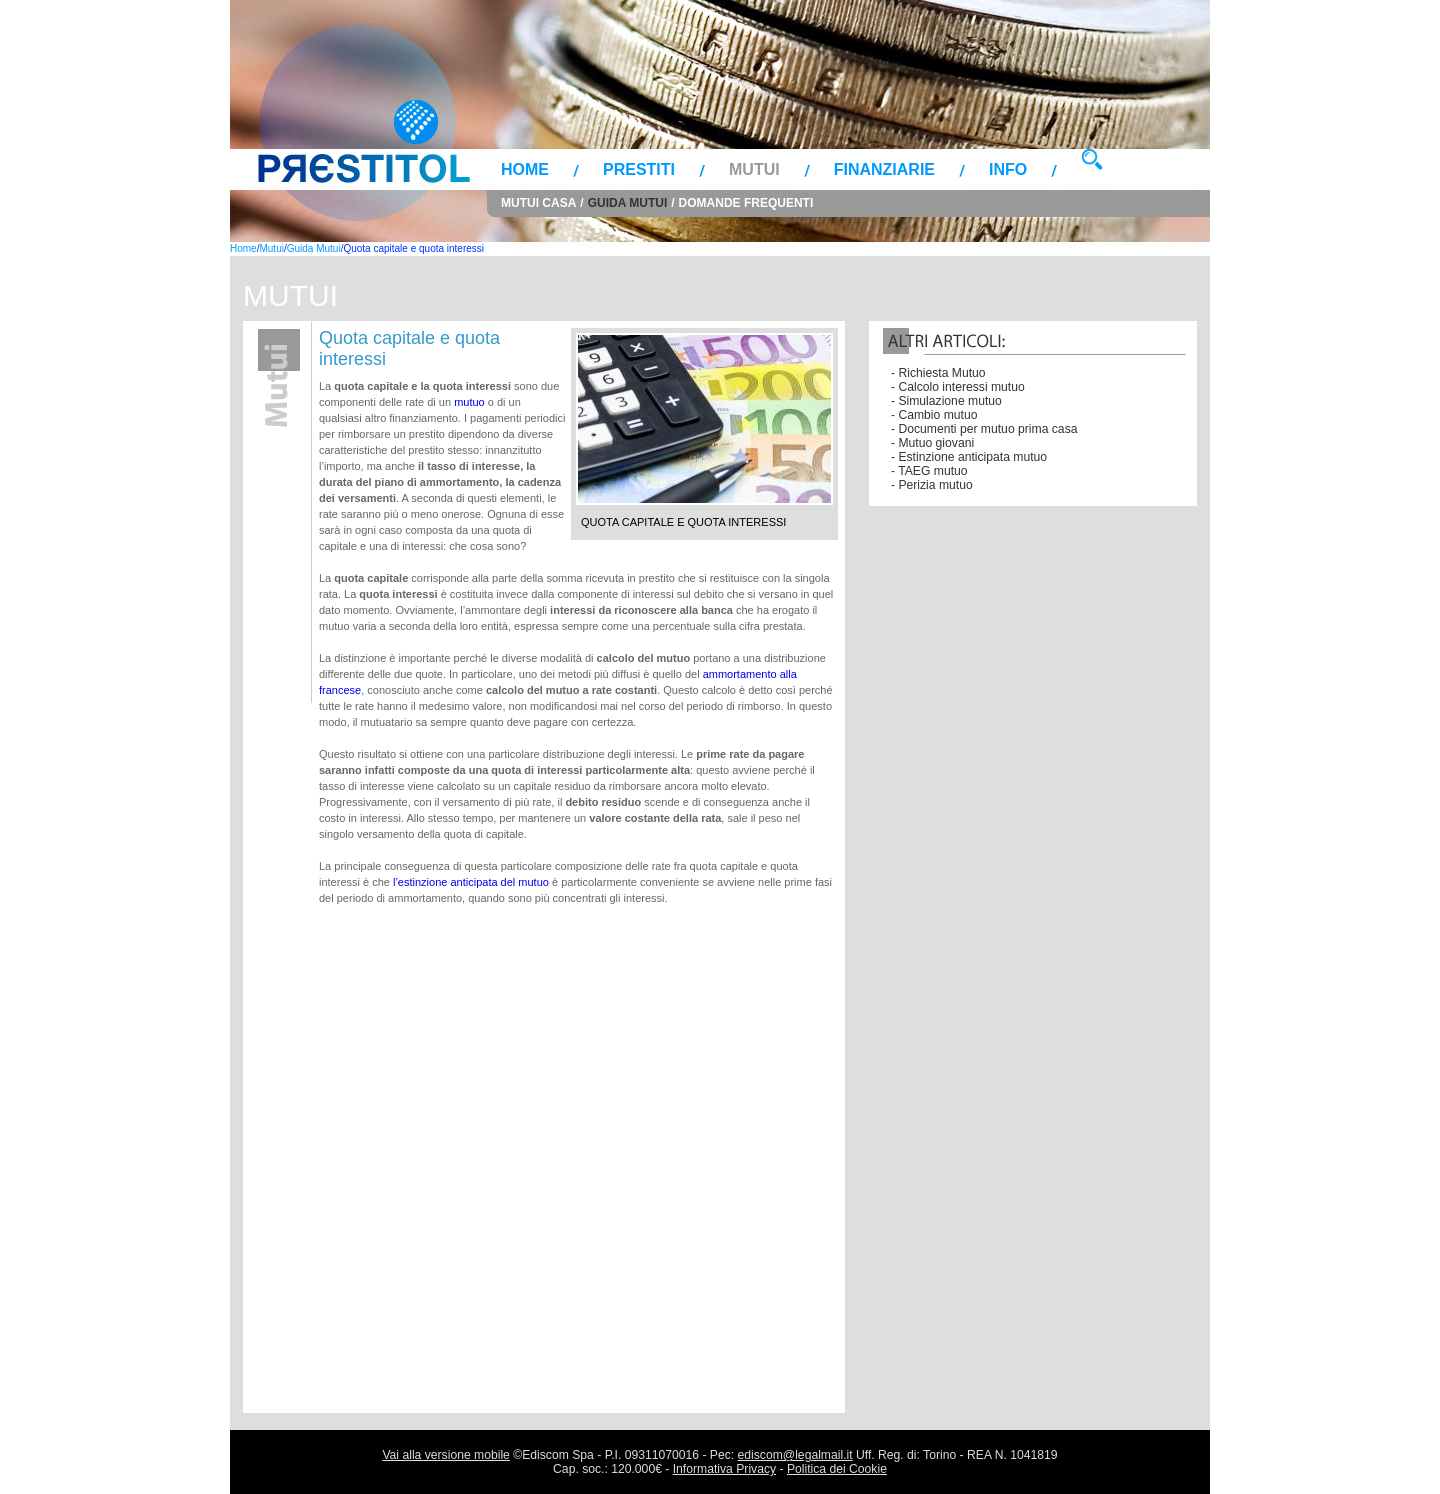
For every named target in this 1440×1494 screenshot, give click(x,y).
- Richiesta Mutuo (938, 373)
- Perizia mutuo (932, 485)
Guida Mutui (628, 203)
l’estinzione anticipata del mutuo (471, 882)
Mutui (754, 169)
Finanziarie (884, 169)
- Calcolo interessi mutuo (958, 387)
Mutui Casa (538, 203)
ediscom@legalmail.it (795, 1455)
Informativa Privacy (724, 1469)
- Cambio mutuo (934, 415)
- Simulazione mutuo (946, 401)
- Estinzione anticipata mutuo (969, 457)
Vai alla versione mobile (445, 1455)
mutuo (469, 402)
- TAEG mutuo (929, 471)
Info (1008, 169)
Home (525, 169)
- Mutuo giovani (932, 443)
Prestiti (639, 169)
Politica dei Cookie (837, 1469)
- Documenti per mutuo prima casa (984, 429)
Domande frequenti (746, 203)
